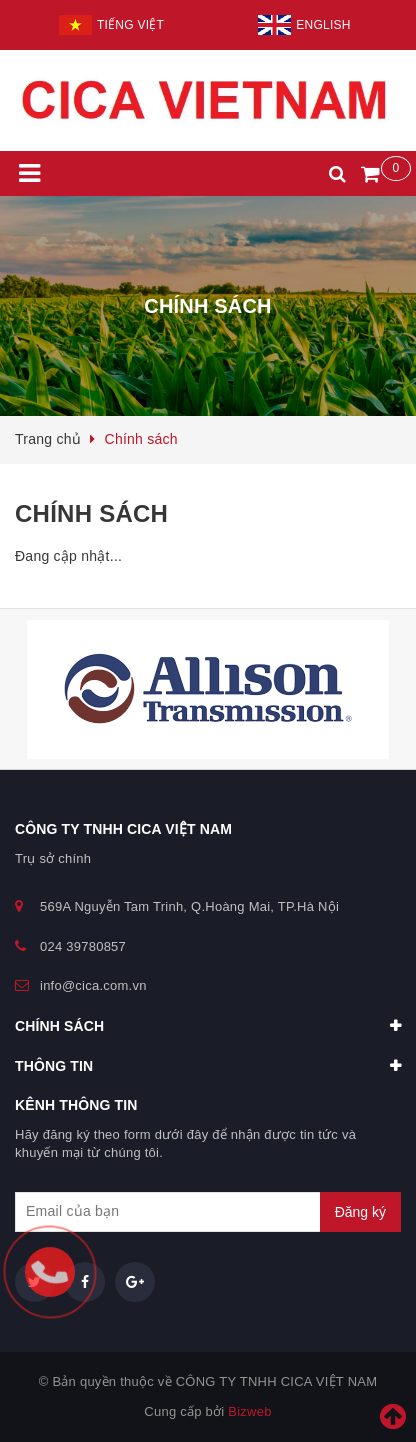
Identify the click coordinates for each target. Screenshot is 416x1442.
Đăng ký (360, 1212)
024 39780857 (83, 946)
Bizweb (249, 1411)
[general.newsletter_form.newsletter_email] (208, 1212)
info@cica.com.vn (93, 985)
